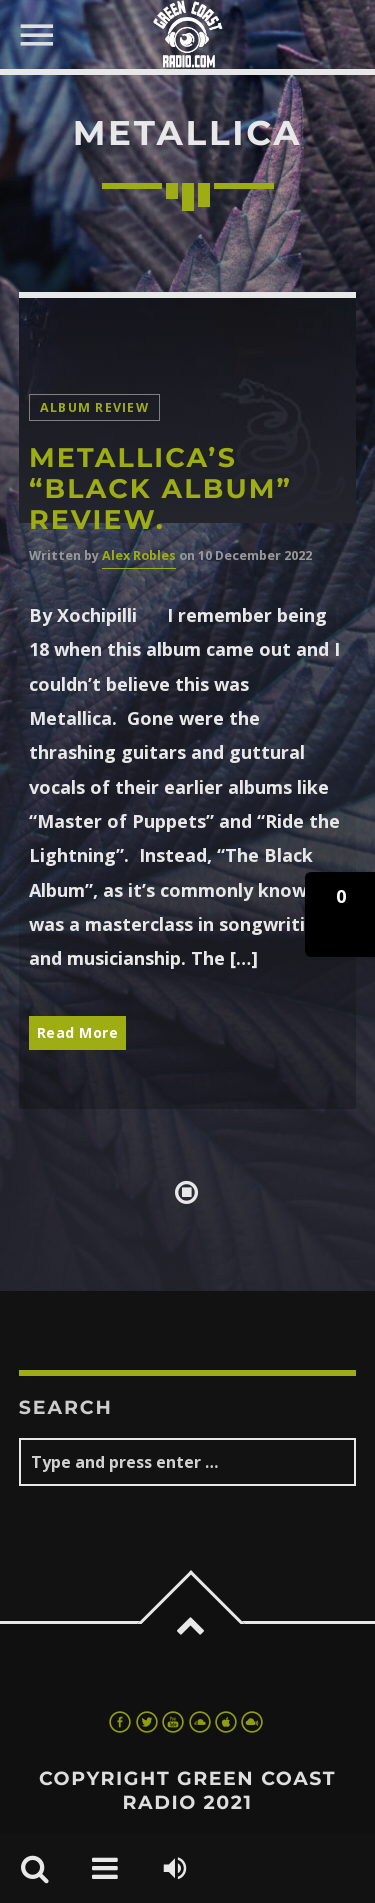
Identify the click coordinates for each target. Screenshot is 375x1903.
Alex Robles (139, 555)
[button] (340, 914)
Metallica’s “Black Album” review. (160, 488)
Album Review (94, 407)
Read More (78, 1032)
